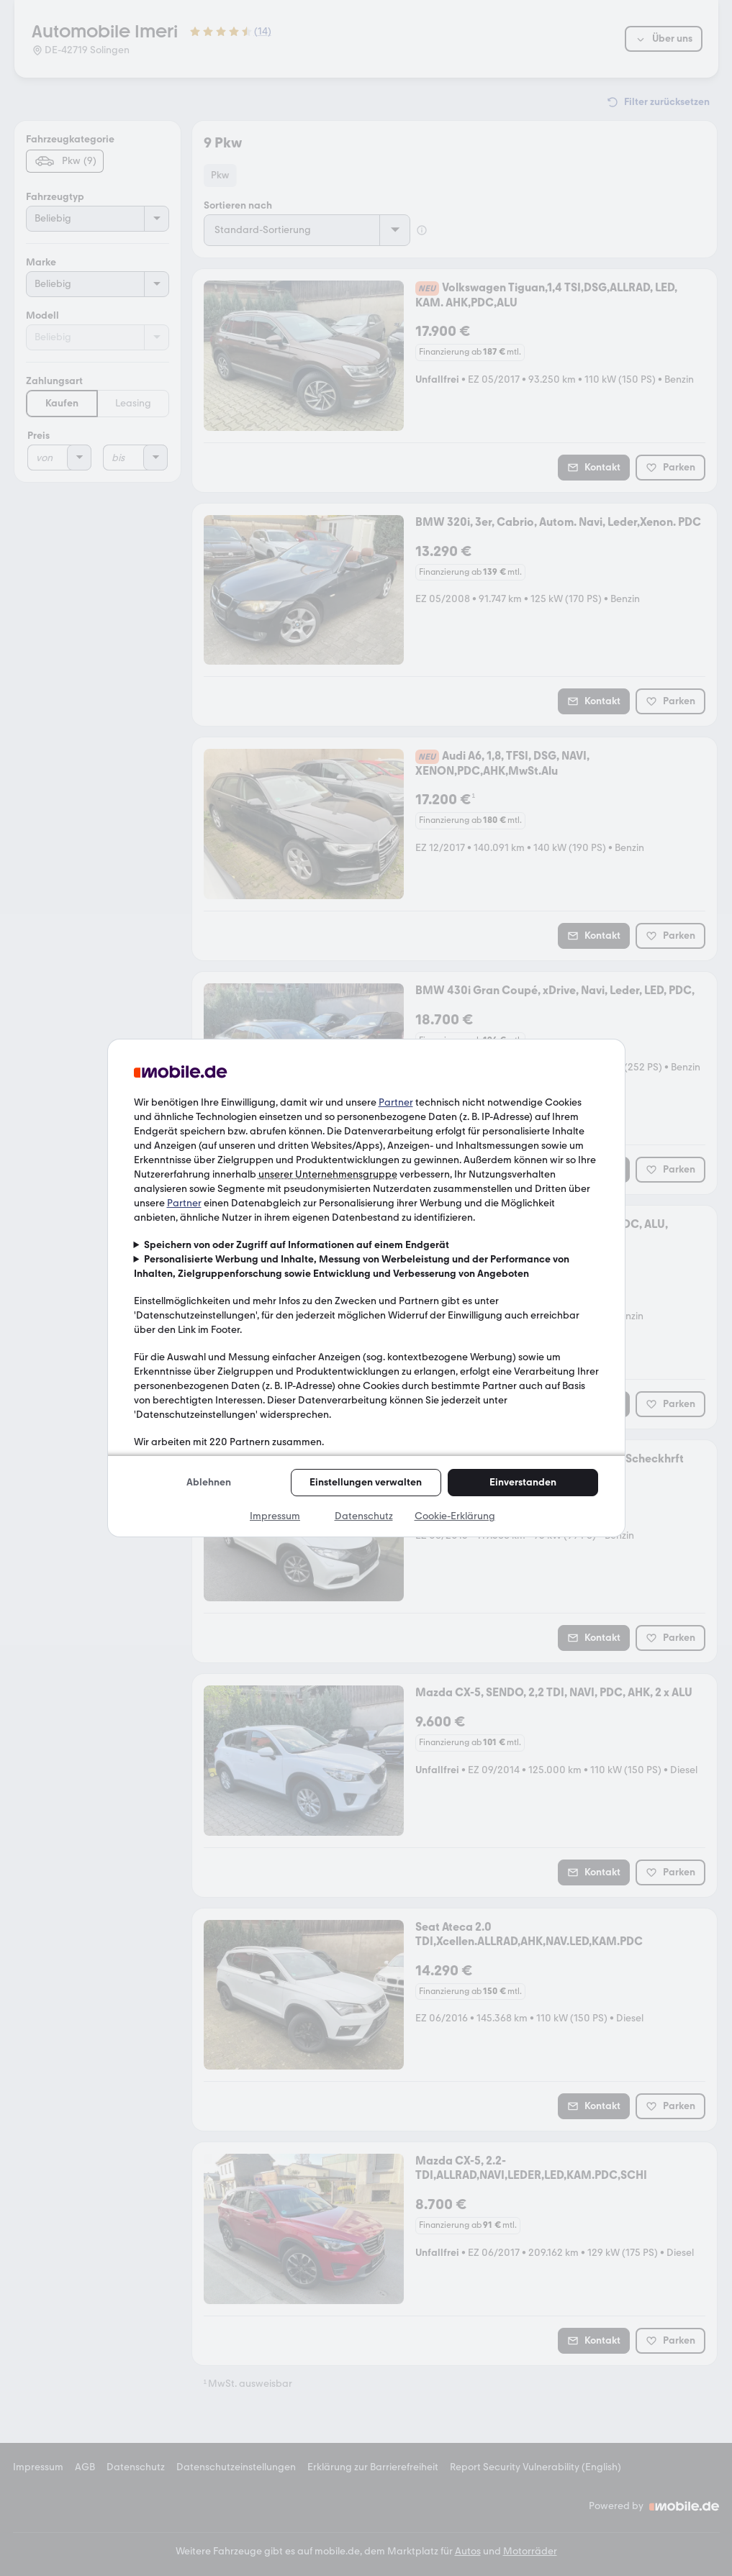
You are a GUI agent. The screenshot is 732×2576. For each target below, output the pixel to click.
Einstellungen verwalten (365, 1482)
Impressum (275, 1516)
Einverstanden (522, 1482)
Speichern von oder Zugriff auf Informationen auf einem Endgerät (296, 1245)
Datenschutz (364, 1516)
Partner (396, 1102)
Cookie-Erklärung (455, 1516)
